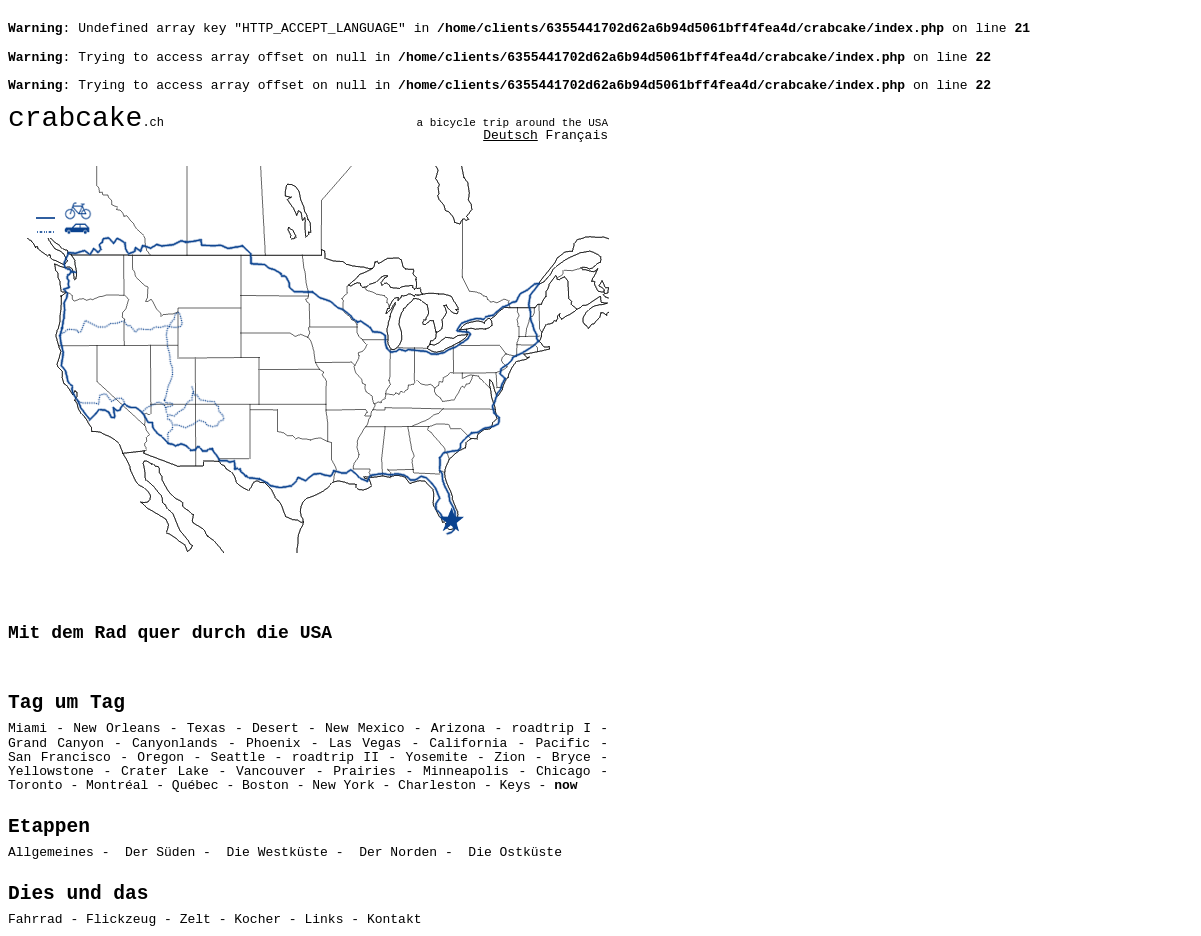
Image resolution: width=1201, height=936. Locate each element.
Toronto (35, 785)
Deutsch (510, 135)
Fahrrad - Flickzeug (82, 919)
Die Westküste (276, 852)
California (468, 743)
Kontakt (394, 919)
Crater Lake (165, 771)
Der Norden (398, 852)
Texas (206, 728)
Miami (32, 728)
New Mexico (364, 728)
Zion (509, 757)
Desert (275, 728)
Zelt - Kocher (230, 919)
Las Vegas (365, 743)
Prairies (364, 771)
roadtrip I (551, 728)
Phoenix (273, 743)
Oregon (160, 757)
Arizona (458, 728)
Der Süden (160, 852)
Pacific (562, 743)
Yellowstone (56, 771)
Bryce (571, 757)
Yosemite (436, 757)
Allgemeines (51, 852)
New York (343, 785)
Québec (195, 785)
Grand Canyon (56, 743)
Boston (265, 785)
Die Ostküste (515, 852)
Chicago (563, 771)
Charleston (437, 785)
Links (323, 919)
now (565, 785)
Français (577, 135)
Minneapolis (466, 771)
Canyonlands (175, 743)
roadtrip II (335, 757)
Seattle (238, 757)
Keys (515, 785)
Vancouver (271, 771)
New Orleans (116, 728)
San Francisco (59, 757)
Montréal (117, 785)
